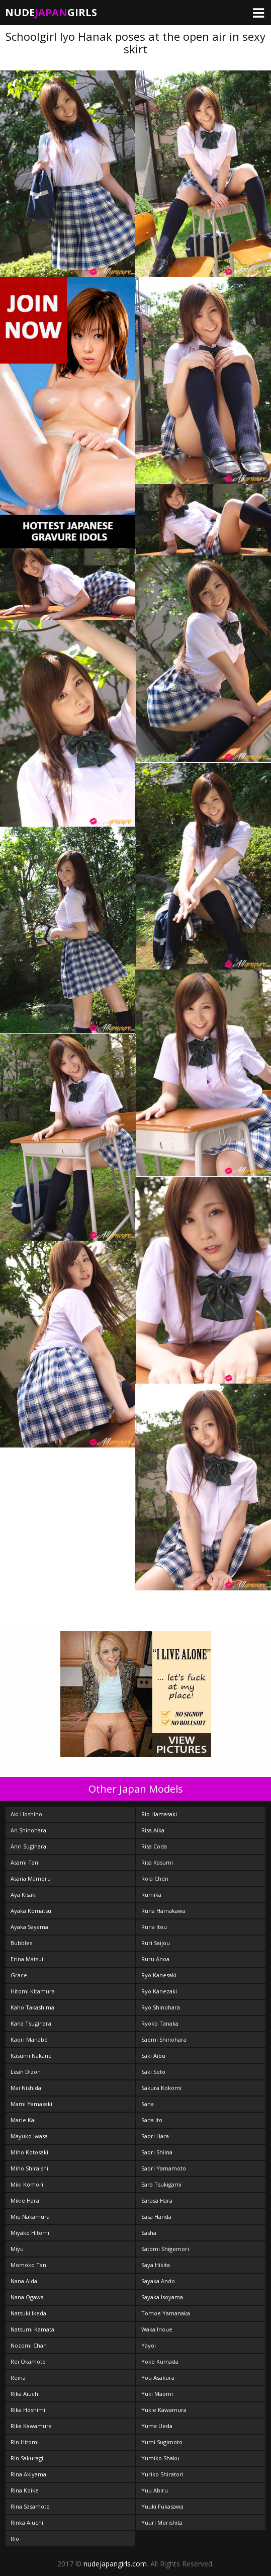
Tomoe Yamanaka (165, 2313)
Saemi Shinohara (164, 2039)
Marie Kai (23, 2120)
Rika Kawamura (31, 2426)
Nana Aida (24, 2281)
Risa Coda (154, 1846)
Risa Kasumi (157, 1862)
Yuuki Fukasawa (162, 2506)
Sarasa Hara (156, 2200)
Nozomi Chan (29, 2345)
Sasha (148, 2232)
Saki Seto (153, 2071)
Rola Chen (154, 1878)
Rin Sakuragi (27, 2458)
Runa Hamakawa (163, 1910)
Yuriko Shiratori (162, 2474)
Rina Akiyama (28, 2474)
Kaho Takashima (32, 2007)
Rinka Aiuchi (27, 2522)
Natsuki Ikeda (28, 2313)
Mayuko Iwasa (29, 2136)
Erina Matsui (27, 1959)
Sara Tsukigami (161, 2184)
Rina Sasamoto (30, 2506)
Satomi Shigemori (165, 2248)
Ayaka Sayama (29, 1926)
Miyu (17, 2248)
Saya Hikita (155, 2265)
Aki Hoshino (26, 1814)
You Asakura (157, 2377)
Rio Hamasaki (159, 1814)
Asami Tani (25, 1862)
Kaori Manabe (29, 2039)
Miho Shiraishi (29, 2168)
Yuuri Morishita (162, 2522)
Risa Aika (152, 1830)
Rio (15, 2538)
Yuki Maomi (157, 2393)
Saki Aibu (153, 2055)
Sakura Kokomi (161, 2087)
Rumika (151, 1894)
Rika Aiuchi (25, 2393)
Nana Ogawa (27, 2297)
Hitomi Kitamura (33, 1991)
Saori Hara (155, 2136)
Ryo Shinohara (160, 2007)
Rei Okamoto (28, 2361)
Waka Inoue (156, 2329)
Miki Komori (27, 2184)
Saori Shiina (156, 2152)
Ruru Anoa (155, 1959)
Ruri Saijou (155, 1943)
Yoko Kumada (159, 2361)
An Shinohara (28, 1830)
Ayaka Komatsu (31, 1910)
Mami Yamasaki (31, 2104)
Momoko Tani (29, 2265)
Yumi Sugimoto (162, 2442)
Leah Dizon (26, 2071)
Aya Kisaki (24, 1894)
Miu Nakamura (30, 2216)
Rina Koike (25, 2490)
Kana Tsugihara (31, 2023)
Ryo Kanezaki (159, 1991)
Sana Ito (151, 2120)
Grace (19, 1975)
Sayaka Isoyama (162, 2297)
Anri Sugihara (28, 1846)
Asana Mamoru (31, 1878)
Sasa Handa (156, 2216)
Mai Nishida (26, 2087)
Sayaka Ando (158, 2281)
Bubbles (21, 1943)
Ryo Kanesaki (158, 1975)
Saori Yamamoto (163, 2168)
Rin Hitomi (25, 2442)
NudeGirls (51, 12)
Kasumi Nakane (31, 2055)
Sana (147, 2104)
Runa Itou (154, 1926)
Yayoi (148, 2345)
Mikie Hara (25, 2200)
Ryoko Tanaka (159, 2023)
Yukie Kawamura (164, 2409)
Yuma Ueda (156, 2426)
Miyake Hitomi (30, 2232)
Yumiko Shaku (160, 2458)
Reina (18, 2377)
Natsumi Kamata (32, 2329)
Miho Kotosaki (29, 2152)
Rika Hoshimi (28, 2409)
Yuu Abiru (154, 2490)
